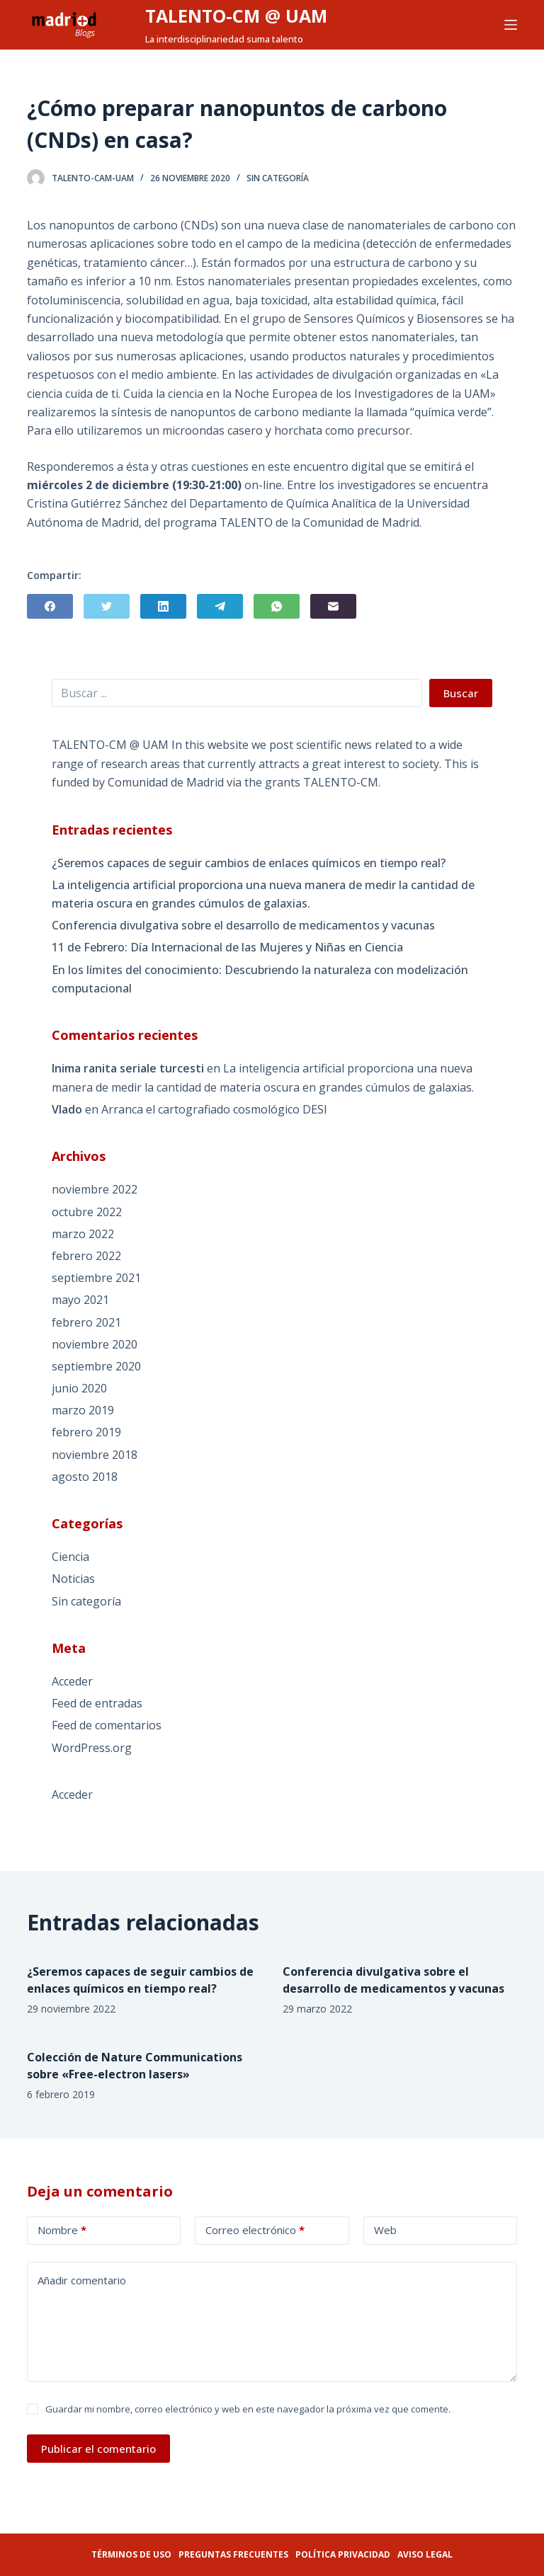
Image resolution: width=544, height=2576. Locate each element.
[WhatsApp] (277, 606)
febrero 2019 (86, 1432)
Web (385, 2230)
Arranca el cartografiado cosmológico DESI (214, 1109)
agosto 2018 (85, 1476)
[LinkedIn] (163, 606)
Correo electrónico (255, 2230)
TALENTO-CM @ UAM (236, 16)
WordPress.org (92, 1748)
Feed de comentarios (107, 1725)
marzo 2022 (83, 1234)
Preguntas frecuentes (233, 2554)
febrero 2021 (86, 1322)
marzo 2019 (83, 1410)
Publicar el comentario (98, 2449)
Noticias (73, 1578)
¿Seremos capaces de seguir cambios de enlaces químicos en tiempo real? (249, 863)
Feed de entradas (97, 1703)
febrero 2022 (86, 1256)
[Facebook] (50, 606)
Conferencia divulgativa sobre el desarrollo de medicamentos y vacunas (243, 925)
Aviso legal (425, 2554)
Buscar (460, 693)
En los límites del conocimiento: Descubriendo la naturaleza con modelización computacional (260, 979)
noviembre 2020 (94, 1344)
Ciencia (70, 1556)
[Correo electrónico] (333, 606)
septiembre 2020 (96, 1366)
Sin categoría (277, 178)
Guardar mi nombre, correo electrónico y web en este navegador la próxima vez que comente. (247, 2409)
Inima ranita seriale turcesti (128, 1068)
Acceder (72, 1681)
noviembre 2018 (94, 1454)
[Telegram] (220, 606)
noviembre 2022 (94, 1189)
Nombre (62, 2230)
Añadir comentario (82, 2280)
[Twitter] (107, 606)
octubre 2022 (87, 1212)
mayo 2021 (80, 1299)
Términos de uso (131, 2554)
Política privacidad (342, 2554)
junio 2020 (79, 1388)
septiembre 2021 (96, 1278)
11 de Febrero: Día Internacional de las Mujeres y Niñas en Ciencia (227, 947)
